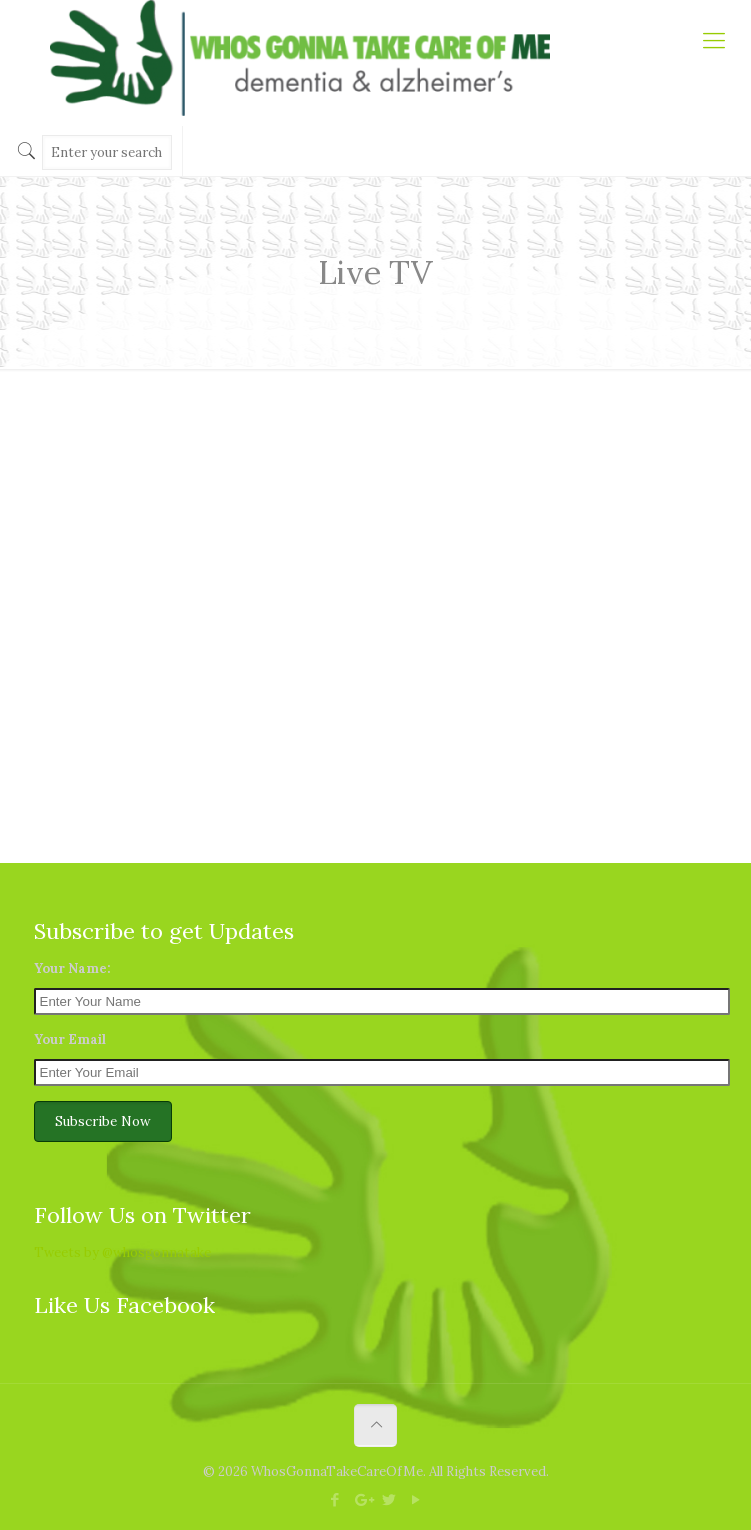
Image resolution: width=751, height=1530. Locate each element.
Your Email (70, 1039)
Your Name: (72, 968)
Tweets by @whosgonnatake (122, 1252)
